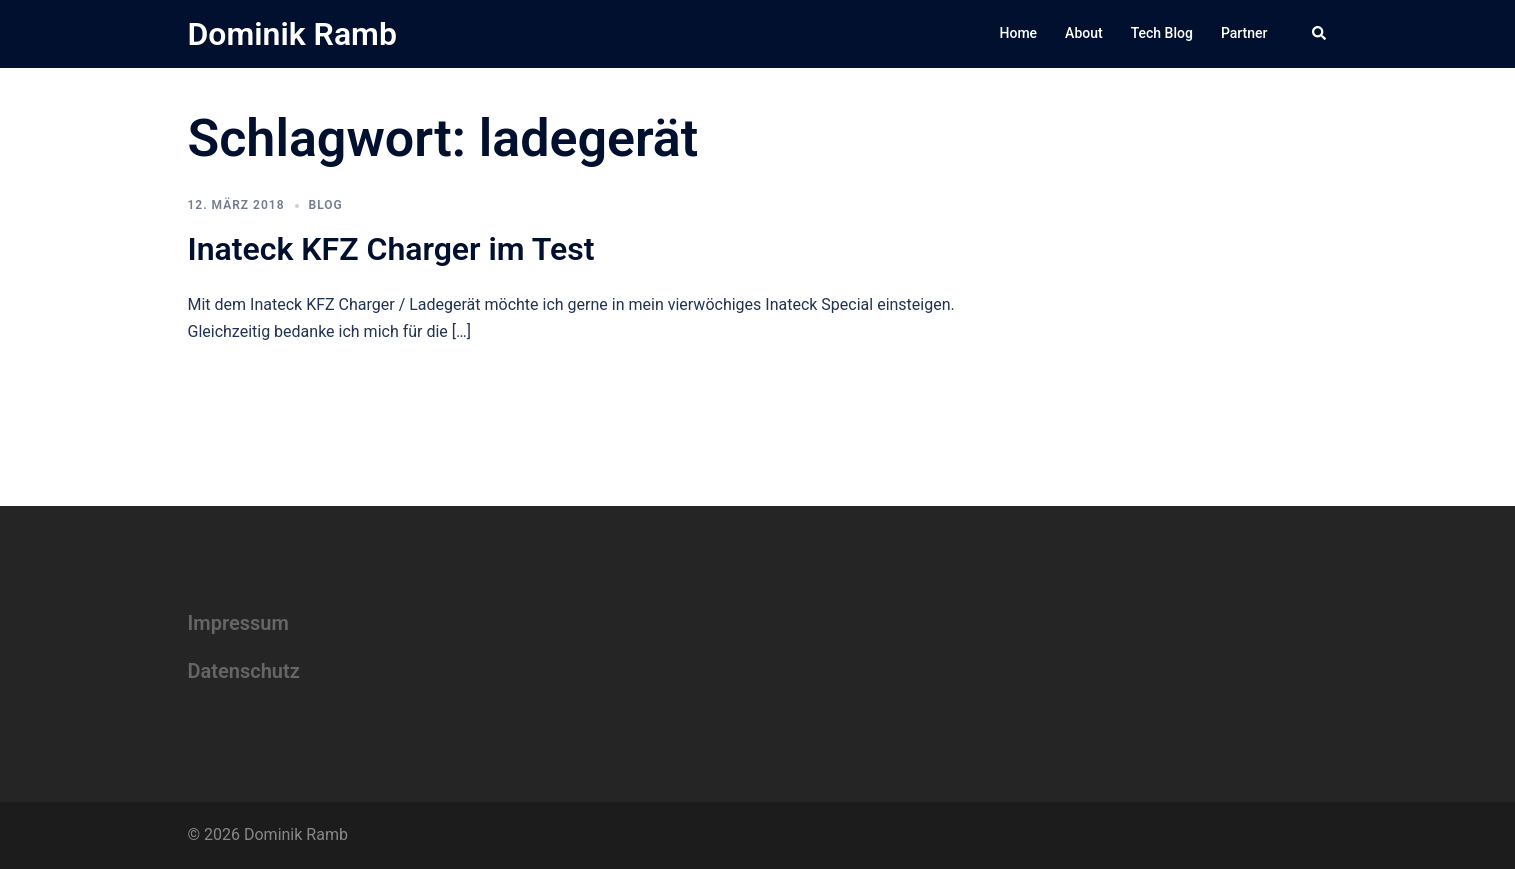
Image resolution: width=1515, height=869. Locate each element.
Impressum (238, 623)
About (1084, 33)
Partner (1244, 33)
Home (1019, 33)
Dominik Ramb (292, 34)
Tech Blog (1162, 33)
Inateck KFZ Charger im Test (391, 249)
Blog (326, 205)
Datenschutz (244, 671)
